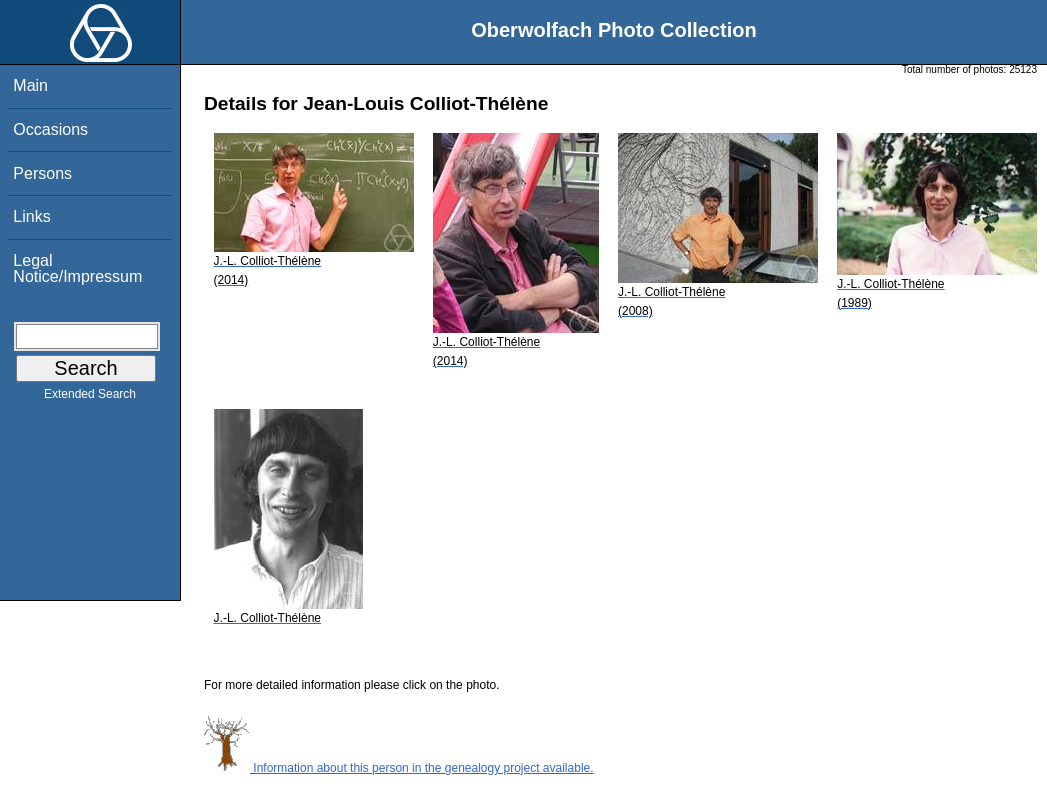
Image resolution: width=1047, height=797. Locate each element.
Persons (42, 173)
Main (30, 85)
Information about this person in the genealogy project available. (399, 768)
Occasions (50, 129)
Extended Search (90, 398)
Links (31, 216)
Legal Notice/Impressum (77, 268)
